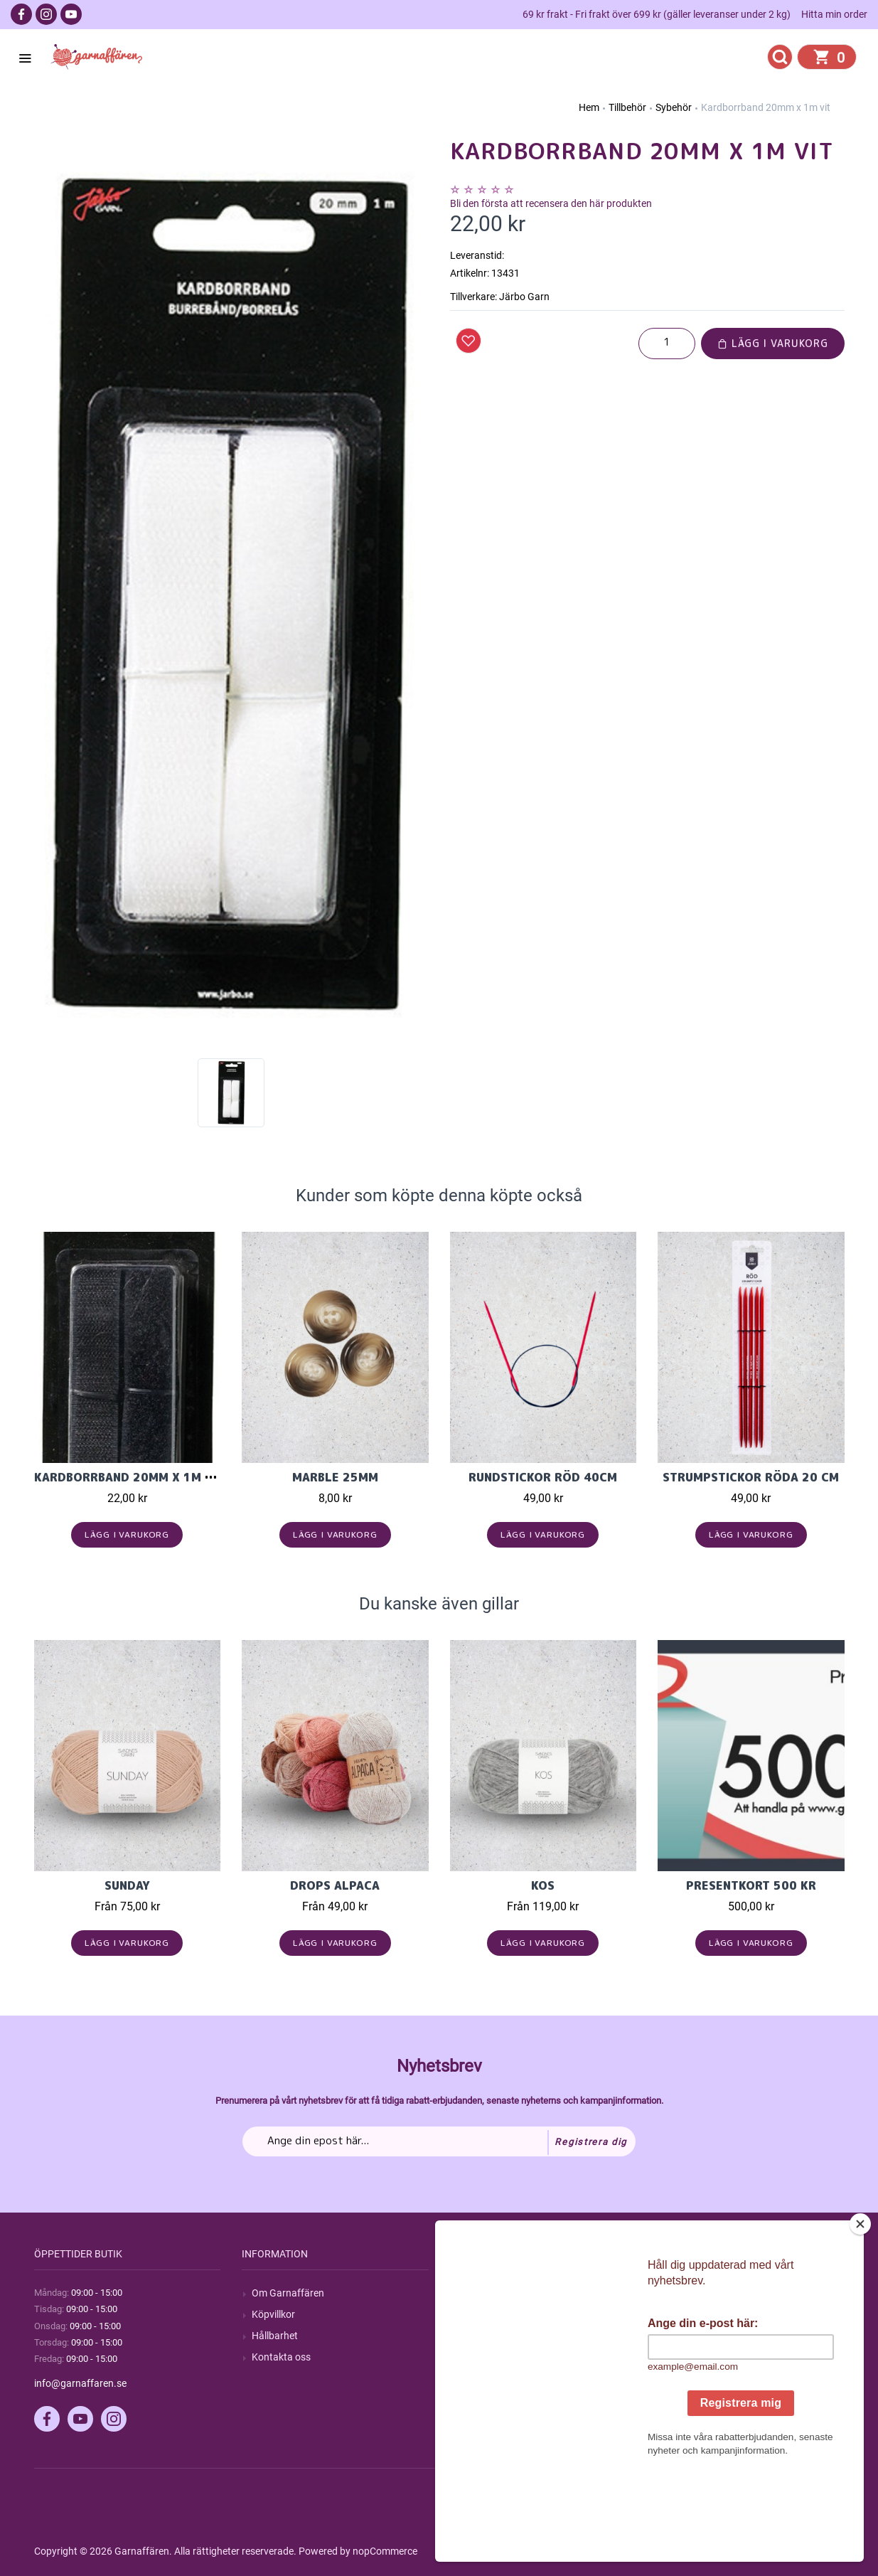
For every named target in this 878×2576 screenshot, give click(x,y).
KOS (543, 1885)
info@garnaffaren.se (80, 2383)
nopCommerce (385, 2551)
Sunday (127, 1885)
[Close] (860, 2313)
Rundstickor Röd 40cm (543, 1477)
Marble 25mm (335, 1477)
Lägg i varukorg (772, 343)
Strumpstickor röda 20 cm (751, 1477)
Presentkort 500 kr (751, 1885)
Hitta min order (834, 14)
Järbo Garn (524, 296)
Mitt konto (690, 2293)
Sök (468, 2293)
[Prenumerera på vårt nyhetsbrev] (439, 2141)
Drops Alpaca (335, 1885)
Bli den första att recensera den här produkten (551, 203)
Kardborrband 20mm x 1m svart (137, 1477)
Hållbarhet (275, 2335)
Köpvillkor (273, 2314)
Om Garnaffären (288, 2293)
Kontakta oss (281, 2357)
